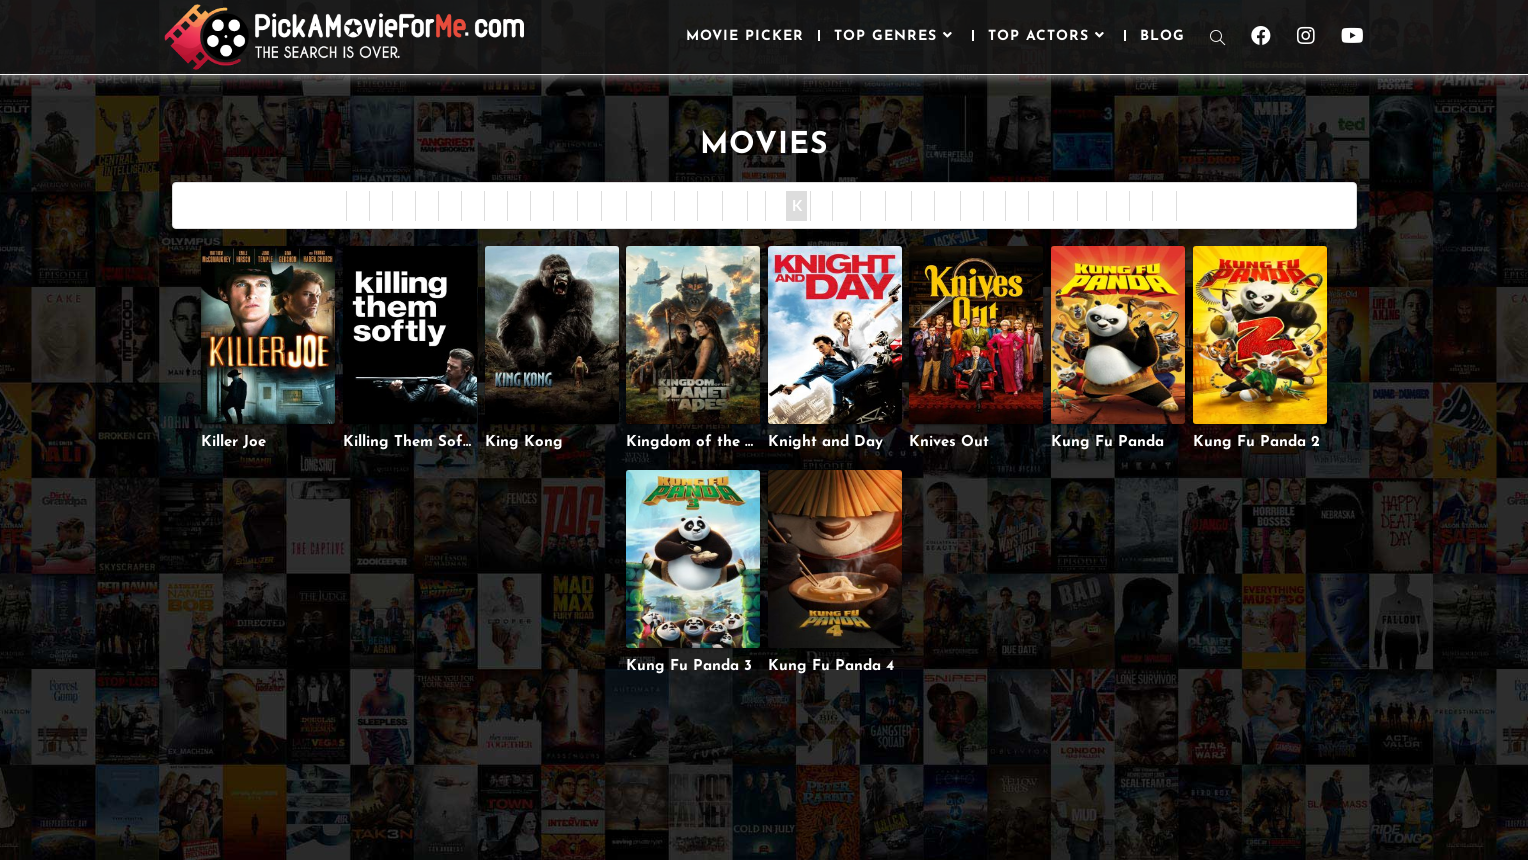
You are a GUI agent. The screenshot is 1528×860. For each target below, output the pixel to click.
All (1191, 205)
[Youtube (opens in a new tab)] (1352, 36)
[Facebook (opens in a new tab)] (1261, 36)
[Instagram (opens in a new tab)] (1306, 36)
